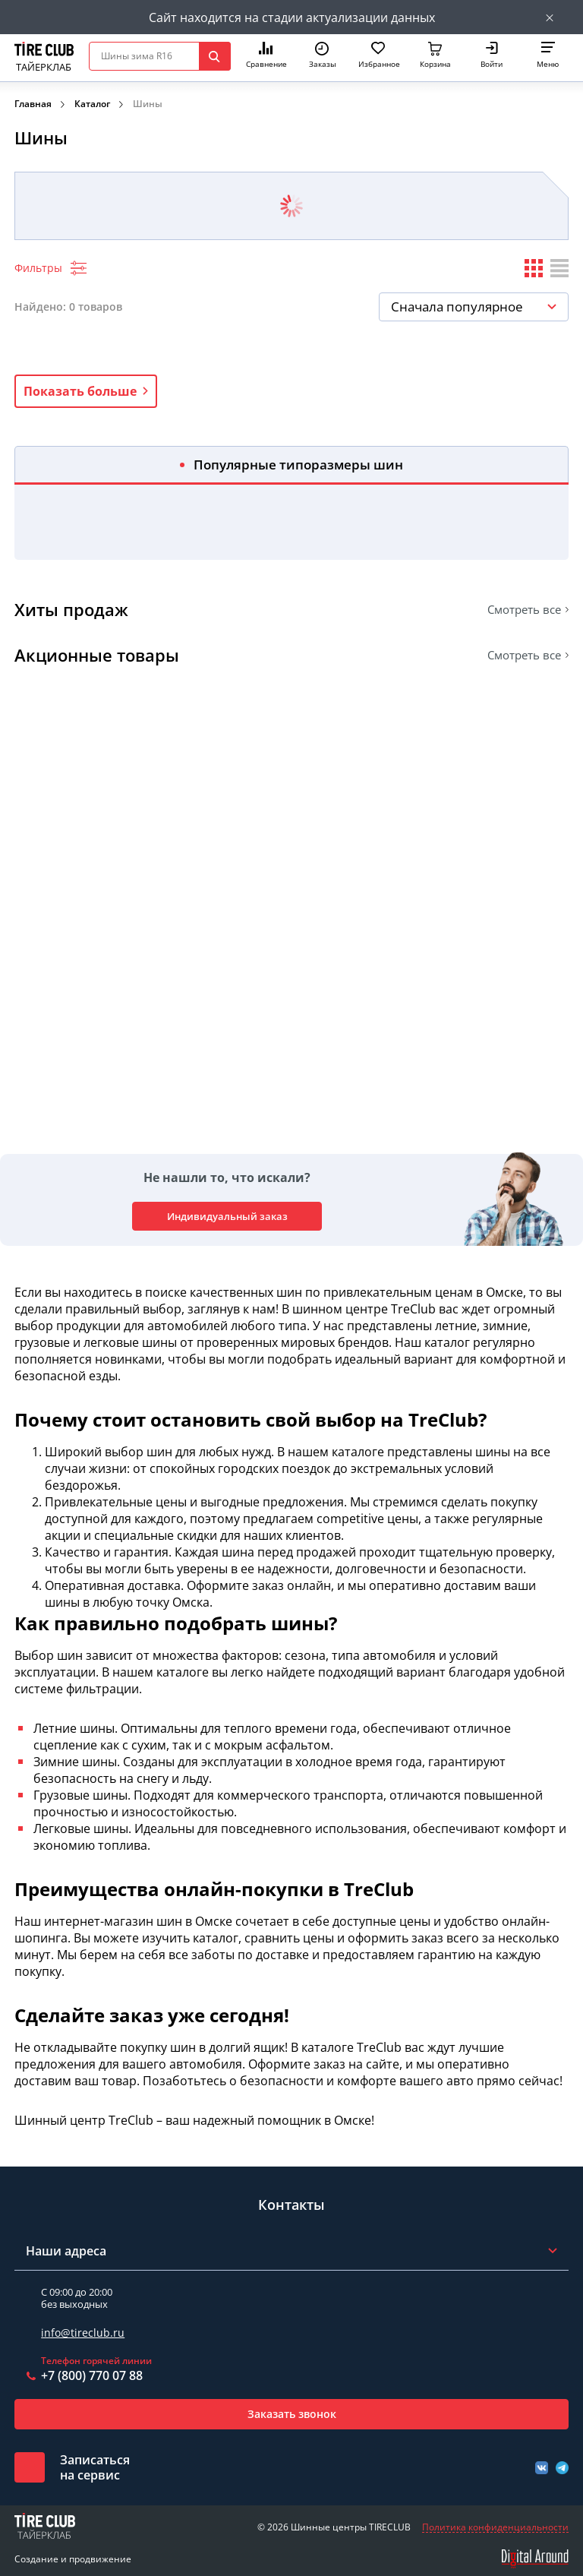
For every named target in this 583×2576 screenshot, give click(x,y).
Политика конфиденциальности (495, 2527)
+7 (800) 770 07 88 (92, 2375)
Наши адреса (66, 2251)
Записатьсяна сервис (95, 2467)
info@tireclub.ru (82, 2332)
